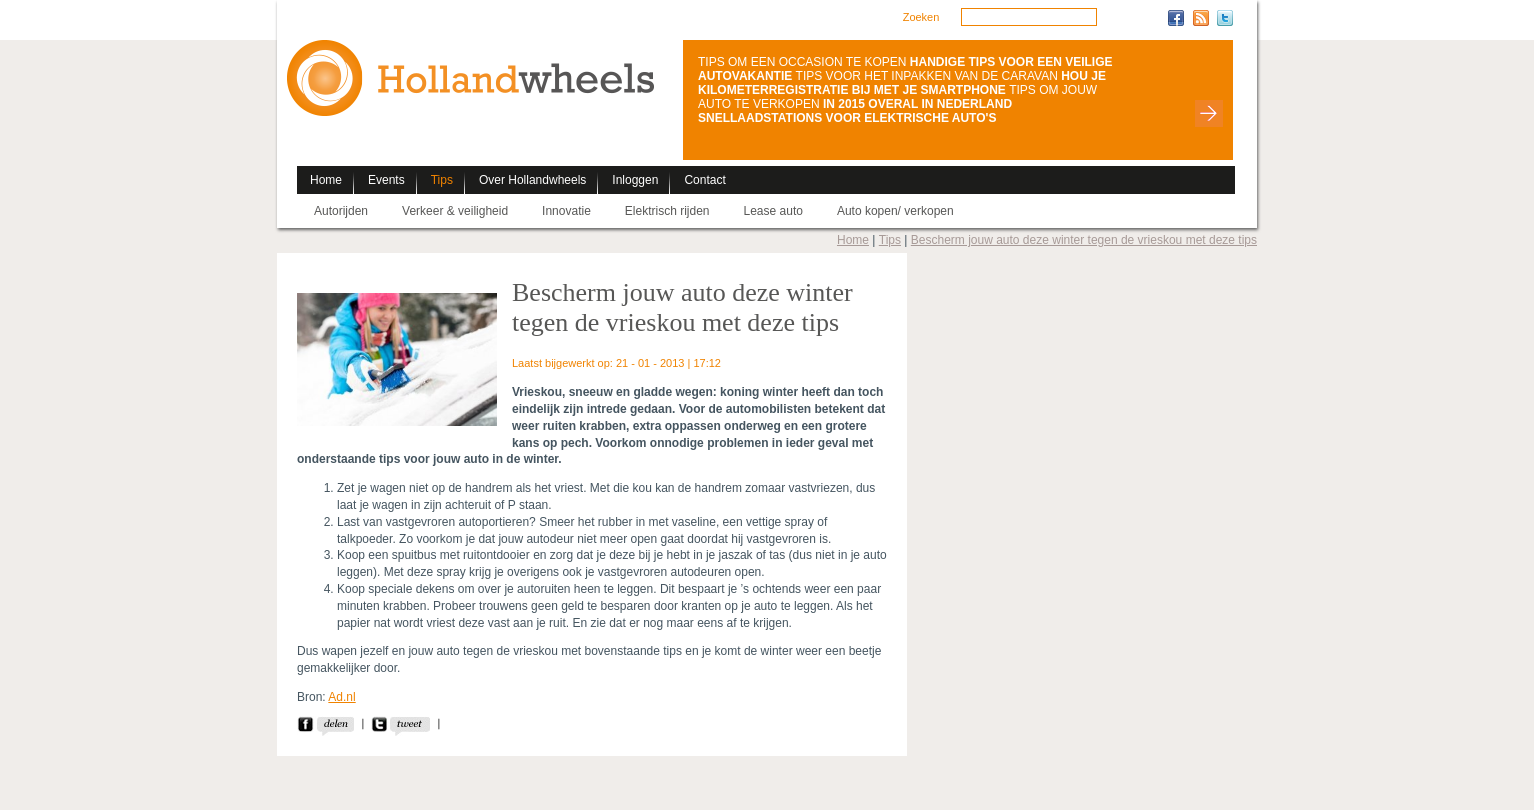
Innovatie (566, 211)
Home (326, 180)
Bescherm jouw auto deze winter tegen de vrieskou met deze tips (1084, 240)
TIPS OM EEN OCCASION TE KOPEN (802, 62)
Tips (442, 180)
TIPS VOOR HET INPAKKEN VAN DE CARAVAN (927, 76)
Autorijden (341, 211)
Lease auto (773, 211)
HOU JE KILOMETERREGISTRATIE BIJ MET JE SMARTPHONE (902, 83)
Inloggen (635, 180)
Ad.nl (341, 697)
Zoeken (921, 17)
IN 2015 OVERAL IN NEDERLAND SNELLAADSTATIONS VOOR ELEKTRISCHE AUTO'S (855, 111)
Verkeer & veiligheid (455, 211)
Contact (704, 180)
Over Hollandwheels (532, 180)
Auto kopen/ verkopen (895, 211)
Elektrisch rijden (667, 211)
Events (386, 180)
